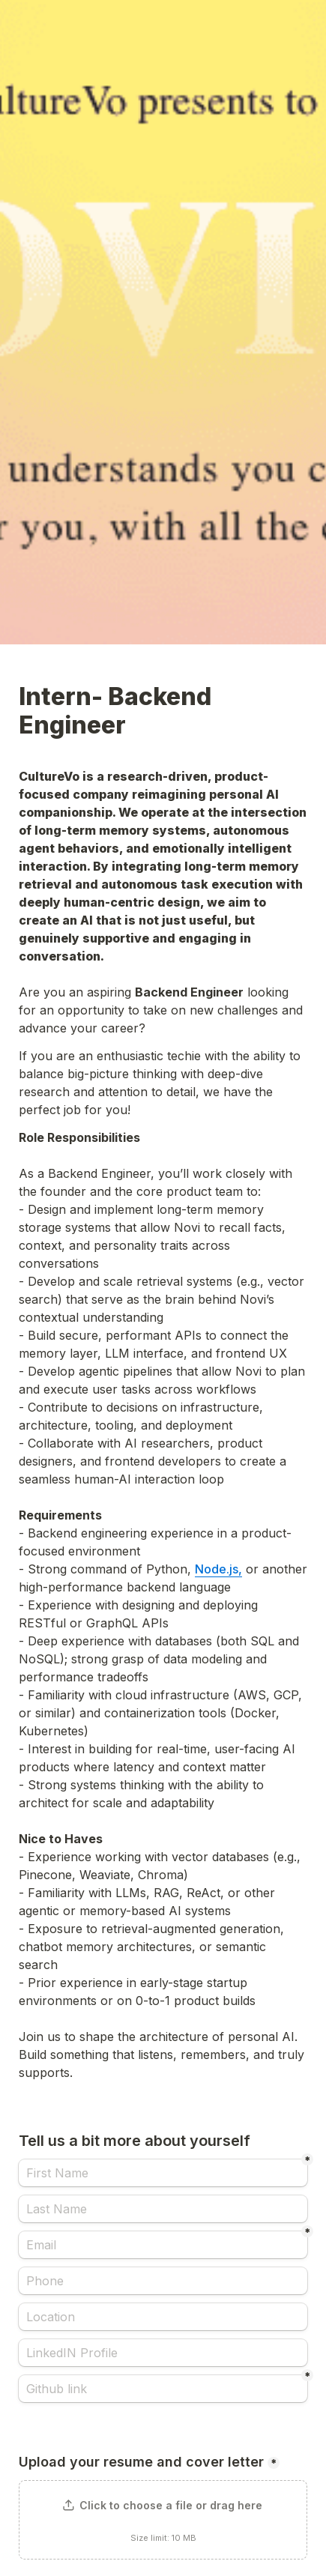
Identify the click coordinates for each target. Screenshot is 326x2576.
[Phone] (163, 2280)
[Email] (163, 2244)
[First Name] (163, 2172)
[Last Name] (163, 2208)
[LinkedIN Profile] (163, 2352)
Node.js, (218, 1568)
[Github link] (163, 2388)
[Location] (163, 2316)
